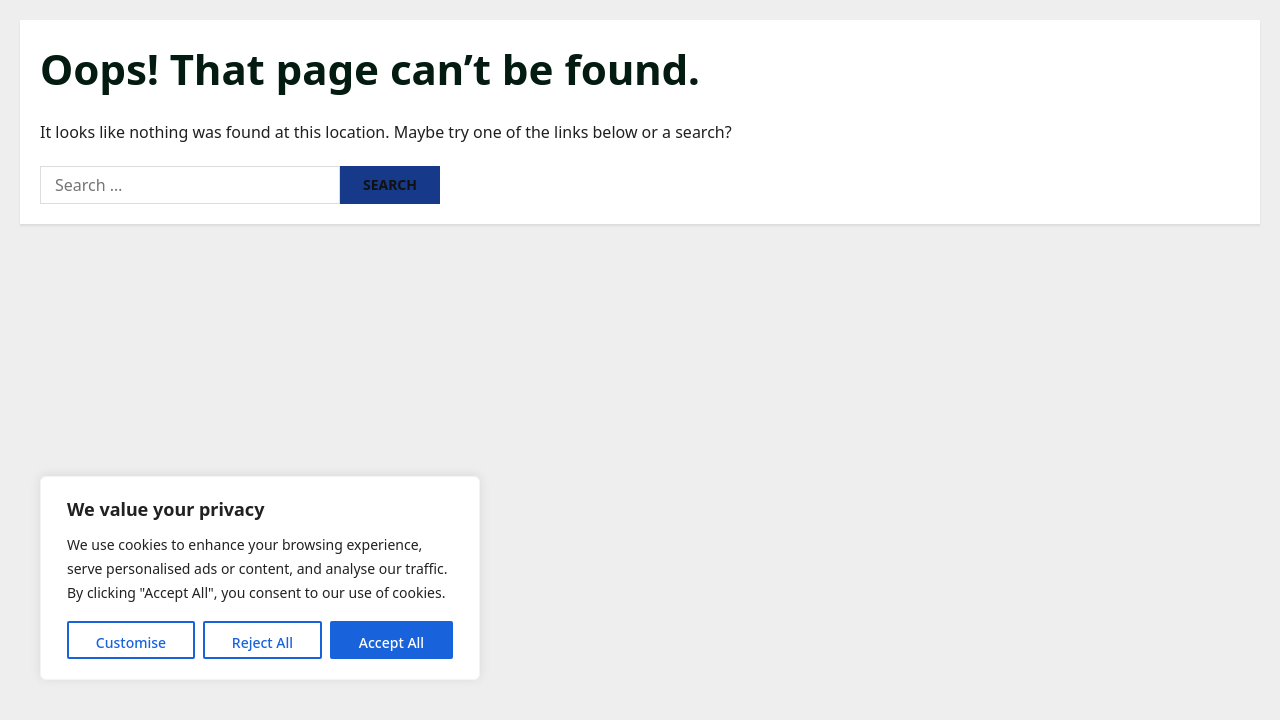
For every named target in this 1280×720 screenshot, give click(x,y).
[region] (260, 578)
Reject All (262, 642)
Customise (131, 642)
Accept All (391, 642)
